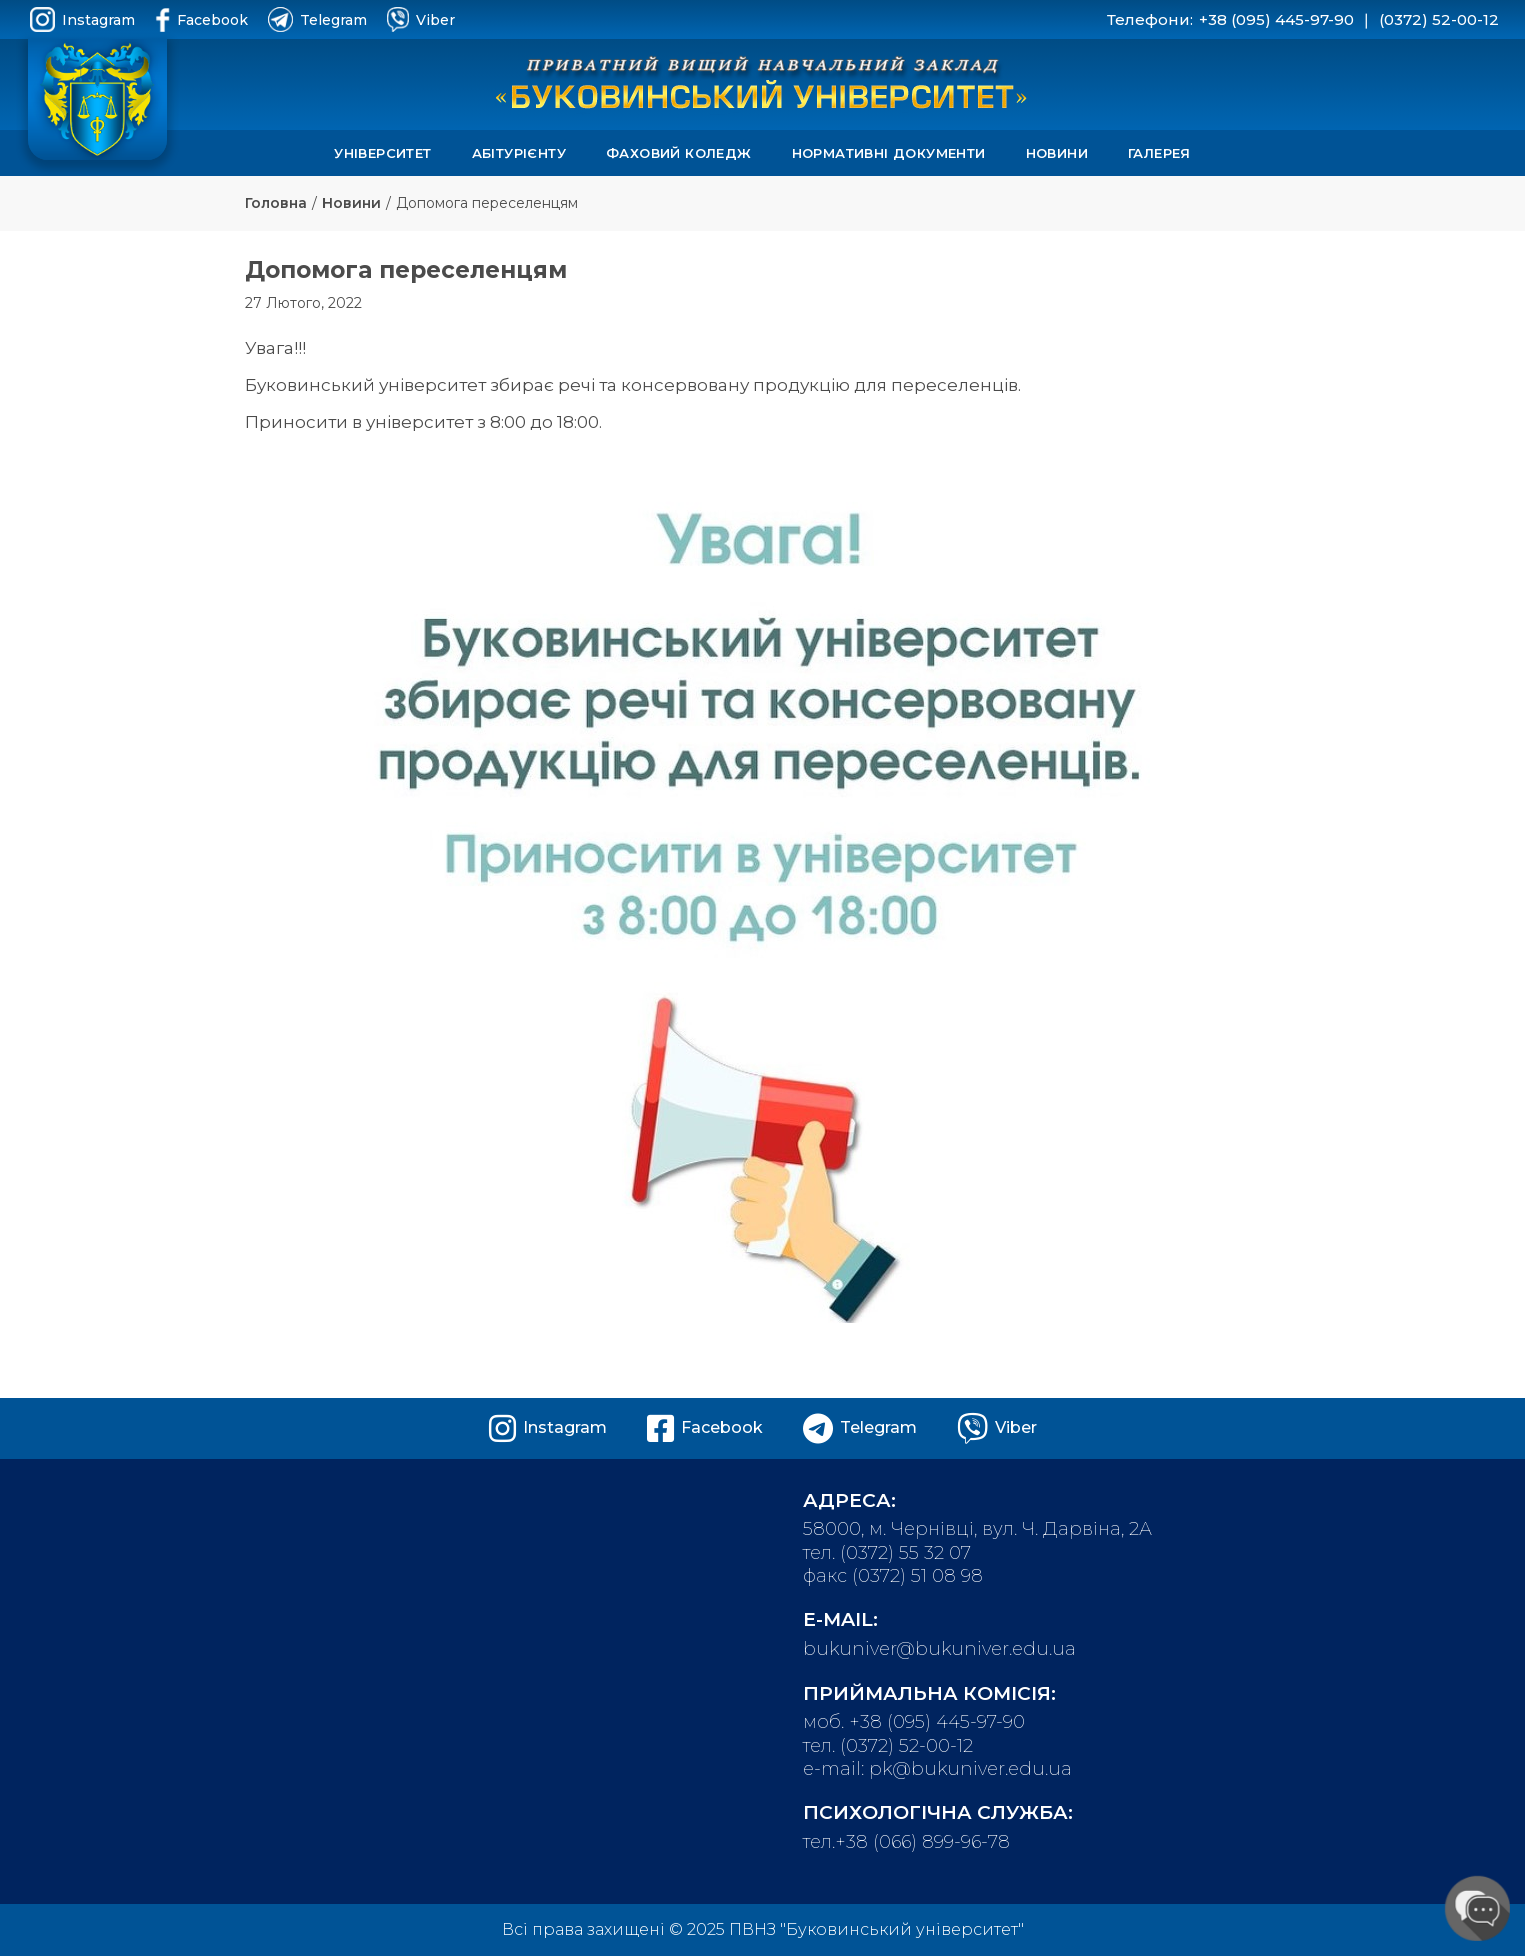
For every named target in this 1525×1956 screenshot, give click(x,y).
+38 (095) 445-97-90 (1276, 19)
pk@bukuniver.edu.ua (970, 1769)
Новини (1057, 153)
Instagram (82, 19)
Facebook (201, 19)
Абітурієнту (519, 153)
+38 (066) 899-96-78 (922, 1842)
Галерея (1159, 153)
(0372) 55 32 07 (905, 1553)
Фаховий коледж (679, 153)
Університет (382, 153)
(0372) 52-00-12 (1439, 19)
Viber (421, 19)
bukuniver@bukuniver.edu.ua (939, 1649)
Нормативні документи (889, 153)
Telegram (317, 19)
